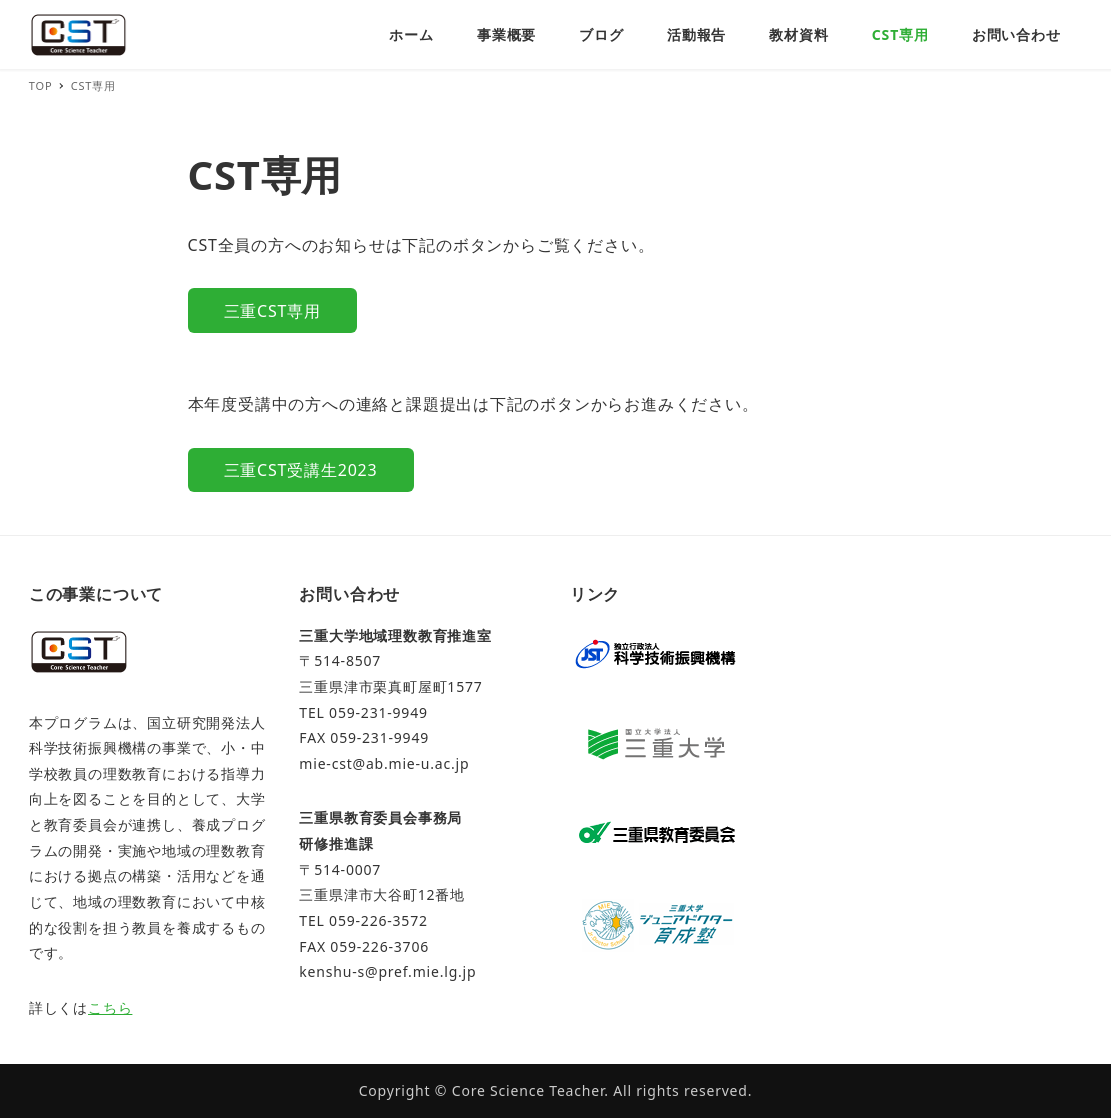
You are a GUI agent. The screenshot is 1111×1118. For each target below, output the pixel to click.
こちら (110, 1007)
